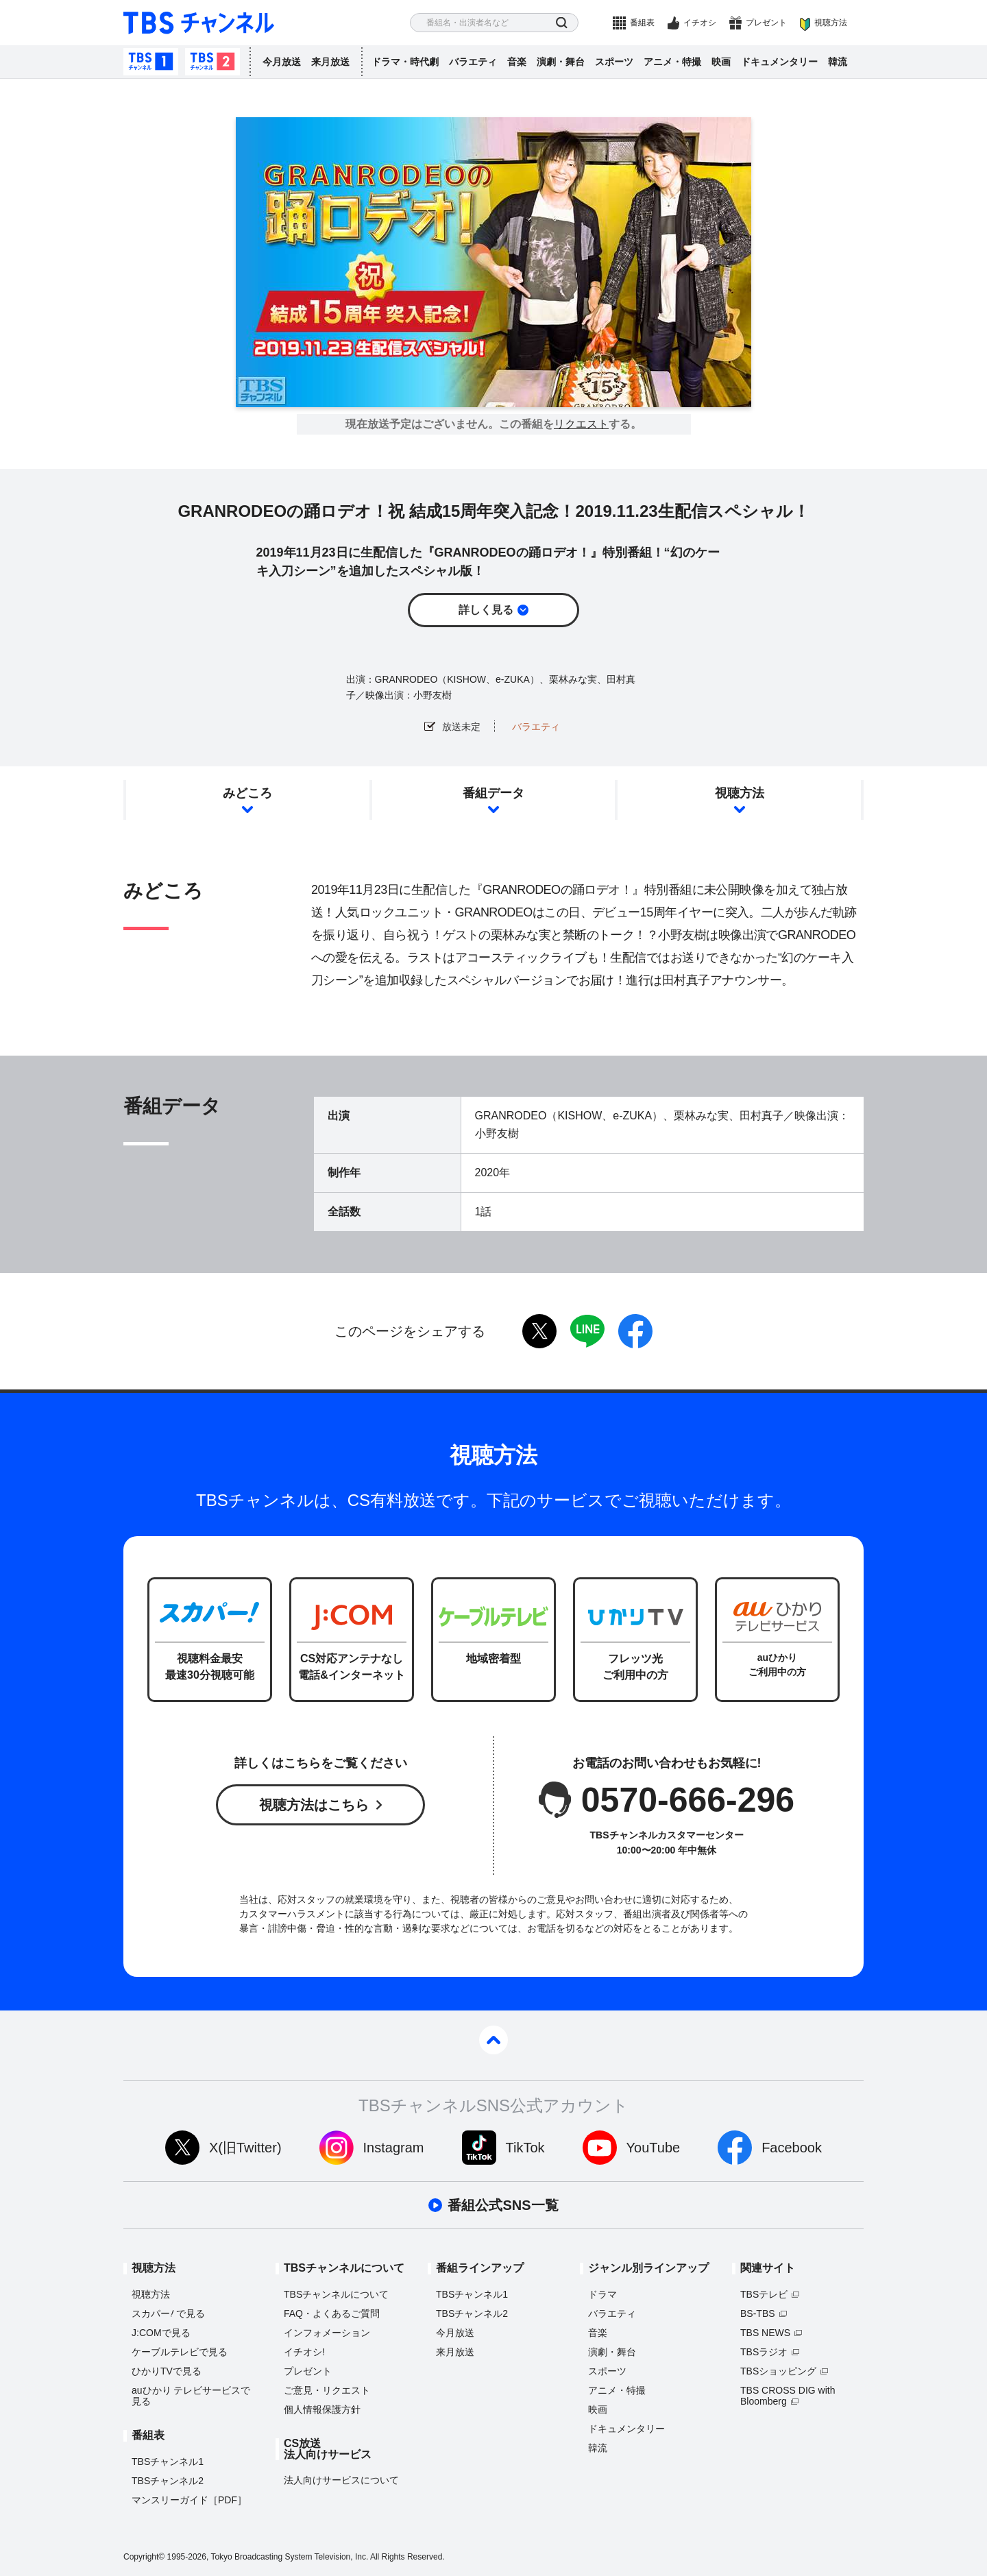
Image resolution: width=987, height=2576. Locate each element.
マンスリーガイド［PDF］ (189, 2499)
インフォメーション (327, 2332)
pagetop (493, 2040)
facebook (635, 1331)
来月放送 (330, 61)
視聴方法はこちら (314, 1804)
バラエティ (473, 61)
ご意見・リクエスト (327, 2390)
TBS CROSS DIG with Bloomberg (787, 2396)
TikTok (525, 2147)
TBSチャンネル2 (212, 61)
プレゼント (766, 22)
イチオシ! (304, 2351)
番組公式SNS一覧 (503, 2205)
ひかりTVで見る (167, 2371)
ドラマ (602, 2294)
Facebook (791, 2147)
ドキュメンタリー (779, 61)
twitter (539, 1331)
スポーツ (614, 61)
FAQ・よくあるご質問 (332, 2313)
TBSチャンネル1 (150, 61)
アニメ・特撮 (672, 61)
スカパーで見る (168, 2313)
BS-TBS (757, 2313)
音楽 (516, 61)
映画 (721, 61)
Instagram (393, 2147)
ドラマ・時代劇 (405, 61)
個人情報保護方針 (322, 2409)
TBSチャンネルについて (336, 2294)
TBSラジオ (764, 2351)
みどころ (247, 793)
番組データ (493, 793)
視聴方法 (830, 22)
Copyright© (143, 2557)
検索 (562, 23)
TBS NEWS (765, 2332)
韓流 (837, 61)
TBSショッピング (778, 2371)
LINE (587, 1331)
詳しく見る (486, 610)
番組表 (642, 22)
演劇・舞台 (561, 61)
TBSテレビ (764, 2294)
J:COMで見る (161, 2332)
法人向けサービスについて (341, 2480)
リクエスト (581, 424)
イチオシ (699, 22)
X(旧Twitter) (245, 2147)
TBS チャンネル (198, 23)
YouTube (653, 2147)
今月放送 (282, 61)
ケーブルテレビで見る (180, 2351)
